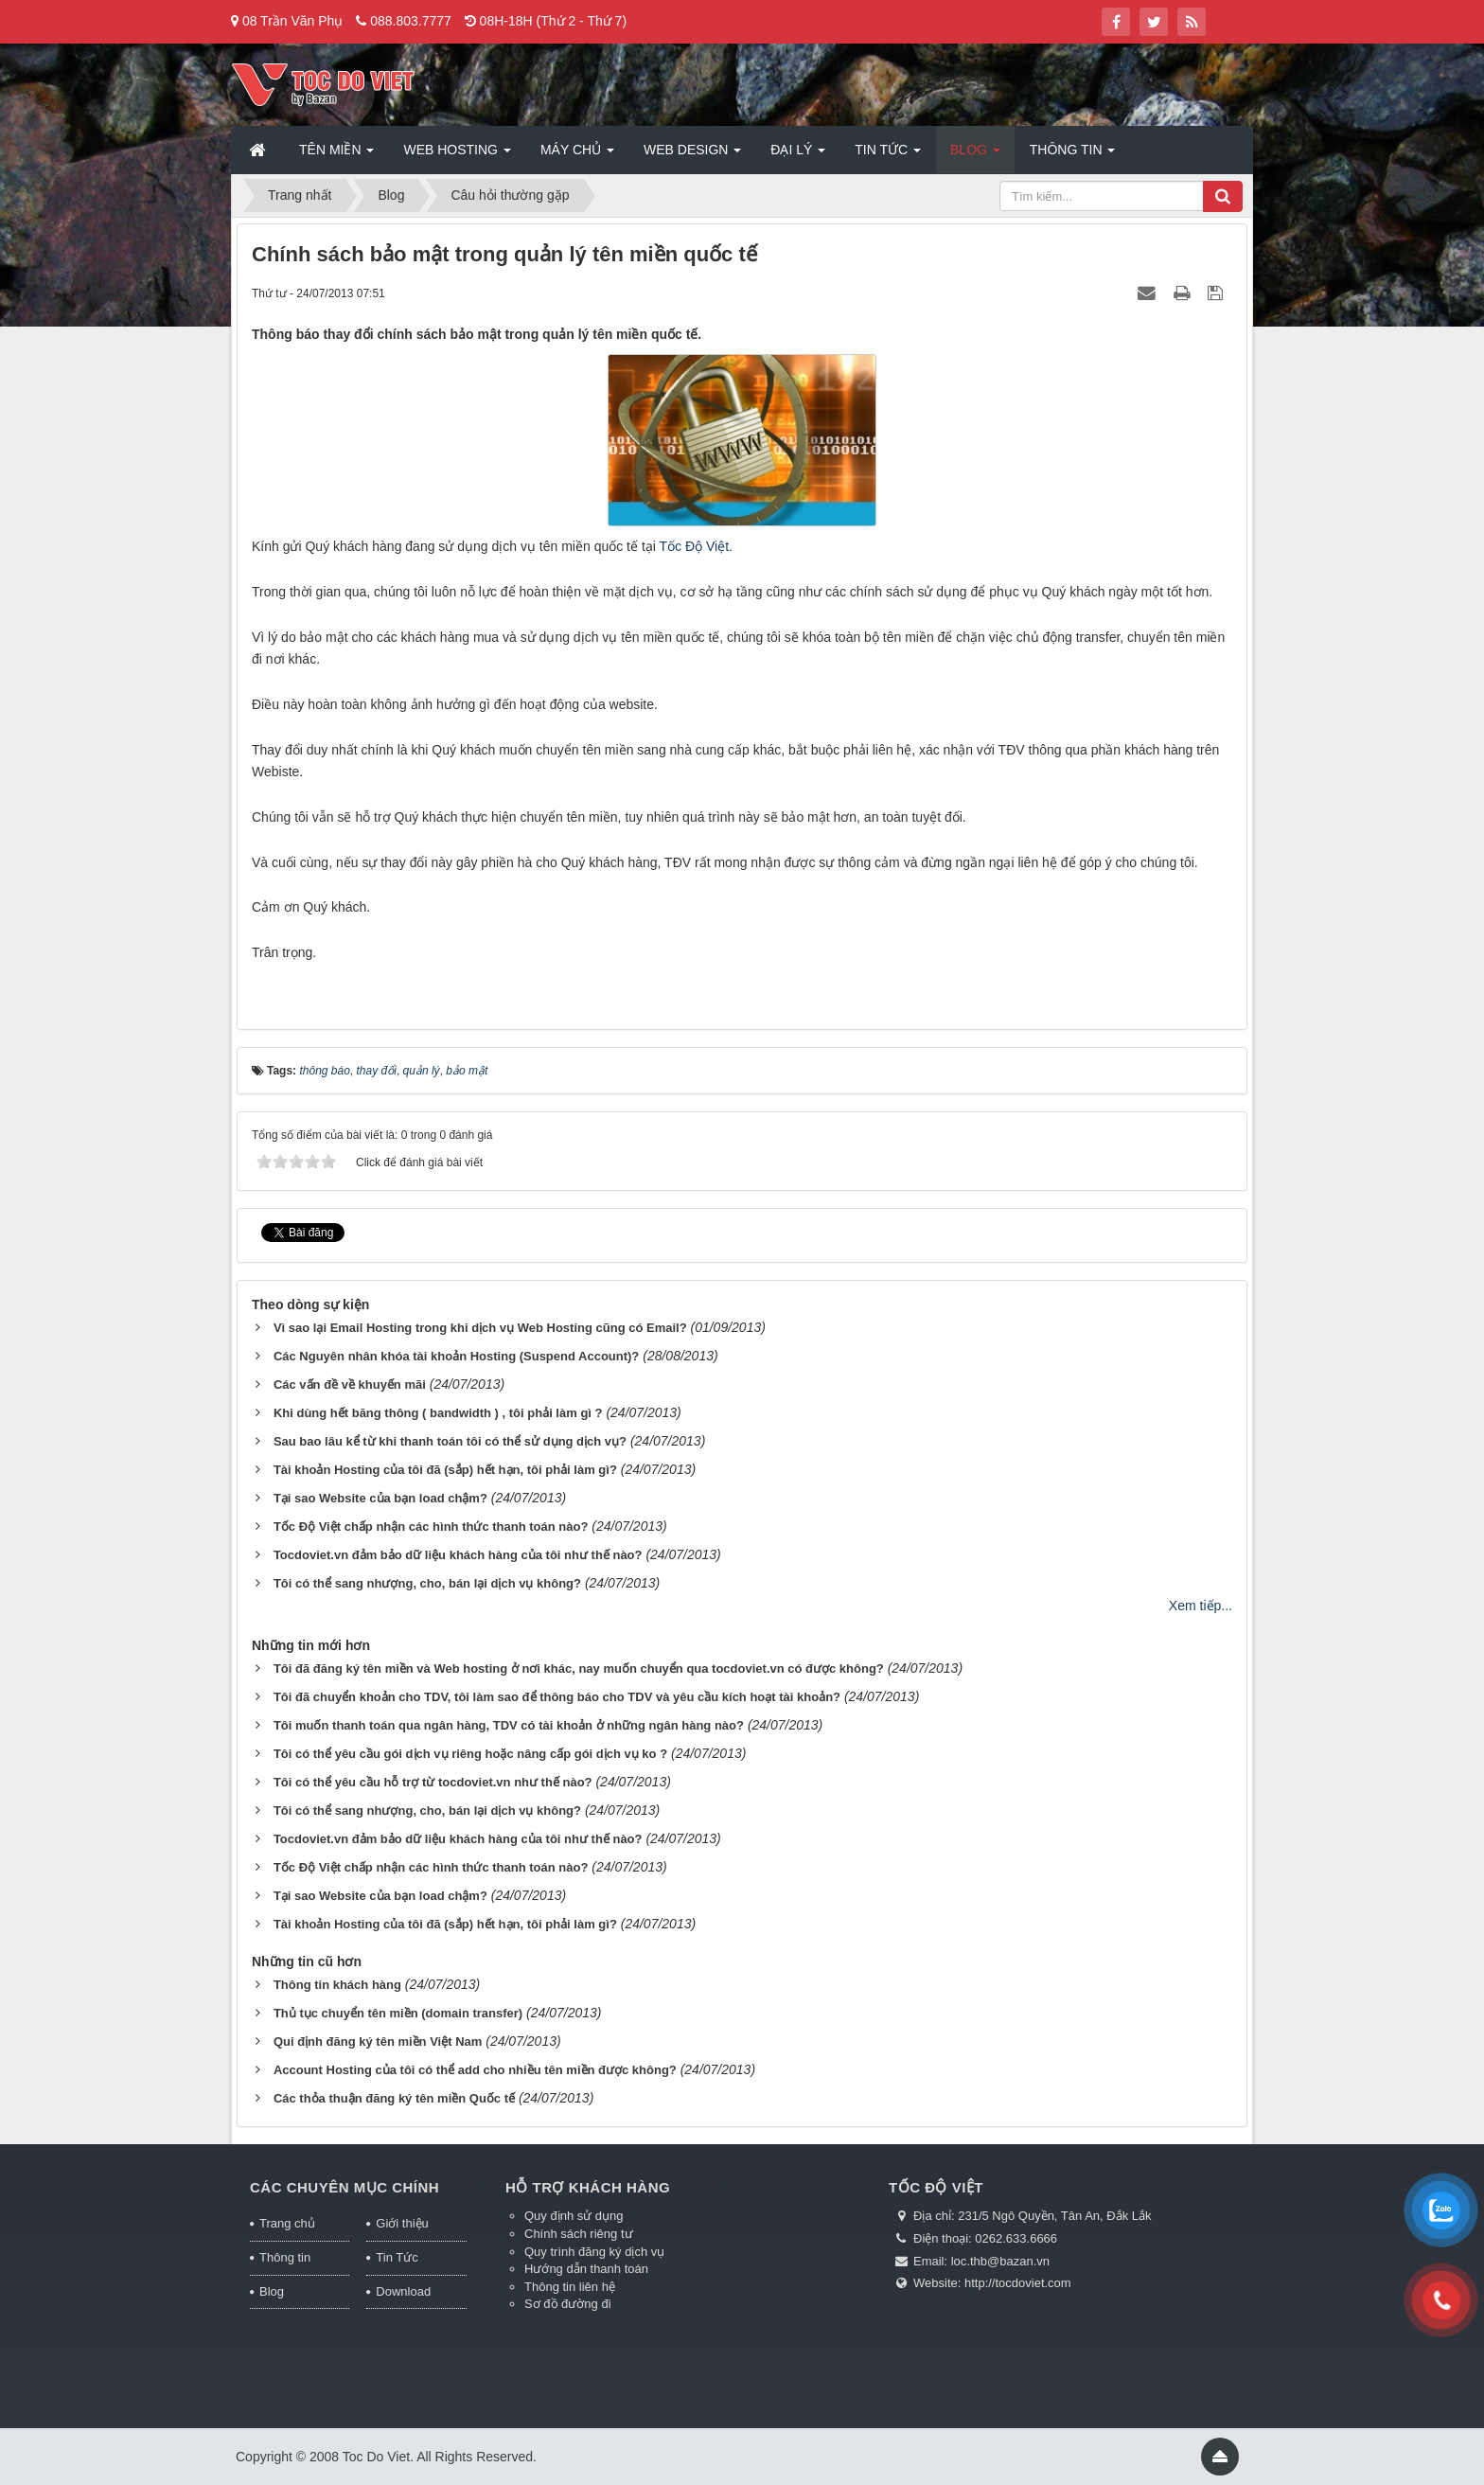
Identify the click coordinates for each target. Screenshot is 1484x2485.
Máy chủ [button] (577, 155)
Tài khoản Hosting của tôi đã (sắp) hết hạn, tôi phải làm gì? (445, 1470)
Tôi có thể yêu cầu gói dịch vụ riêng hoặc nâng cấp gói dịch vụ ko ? (470, 1754)
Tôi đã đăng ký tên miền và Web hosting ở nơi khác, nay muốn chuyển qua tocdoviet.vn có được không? (579, 1668)
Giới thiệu (402, 2223)
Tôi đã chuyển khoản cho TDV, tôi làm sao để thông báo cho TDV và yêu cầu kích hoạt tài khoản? (557, 1697)
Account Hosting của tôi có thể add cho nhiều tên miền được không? (475, 2070)
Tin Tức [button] (888, 155)
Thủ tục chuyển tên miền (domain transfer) (398, 2013)
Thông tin (284, 2257)
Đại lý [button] (797, 155)
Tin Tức (396, 2257)
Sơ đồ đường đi (567, 2304)
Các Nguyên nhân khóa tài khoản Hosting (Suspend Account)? (456, 1356)
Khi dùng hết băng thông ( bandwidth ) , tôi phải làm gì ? (438, 1413)
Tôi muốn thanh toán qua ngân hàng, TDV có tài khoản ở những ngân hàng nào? (509, 1725)
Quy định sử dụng (574, 2216)
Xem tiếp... (1200, 1605)
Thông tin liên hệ (569, 2287)
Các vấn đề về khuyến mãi (350, 1384)
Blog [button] (975, 155)
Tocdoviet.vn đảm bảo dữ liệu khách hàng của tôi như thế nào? (458, 1555)
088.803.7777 (410, 20)
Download (403, 2291)
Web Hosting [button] (456, 155)
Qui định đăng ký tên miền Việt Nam (378, 2041)
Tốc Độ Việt (695, 546)
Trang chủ (287, 2223)
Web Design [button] (692, 155)
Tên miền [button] (336, 155)
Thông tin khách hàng (337, 1985)
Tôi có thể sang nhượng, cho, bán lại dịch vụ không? (427, 1583)
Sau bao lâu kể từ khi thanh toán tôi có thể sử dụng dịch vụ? (450, 1441)
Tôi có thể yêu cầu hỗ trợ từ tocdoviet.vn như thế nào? (433, 1782)
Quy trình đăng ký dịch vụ (594, 2252)
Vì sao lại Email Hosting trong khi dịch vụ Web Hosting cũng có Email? (480, 1328)
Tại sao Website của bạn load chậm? (380, 1498)
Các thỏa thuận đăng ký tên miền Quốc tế (394, 2098)
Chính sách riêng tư (578, 2234)
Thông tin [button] (1073, 155)
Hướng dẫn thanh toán (586, 2269)
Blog (271, 2291)
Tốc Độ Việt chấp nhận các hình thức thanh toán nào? (431, 1526)
